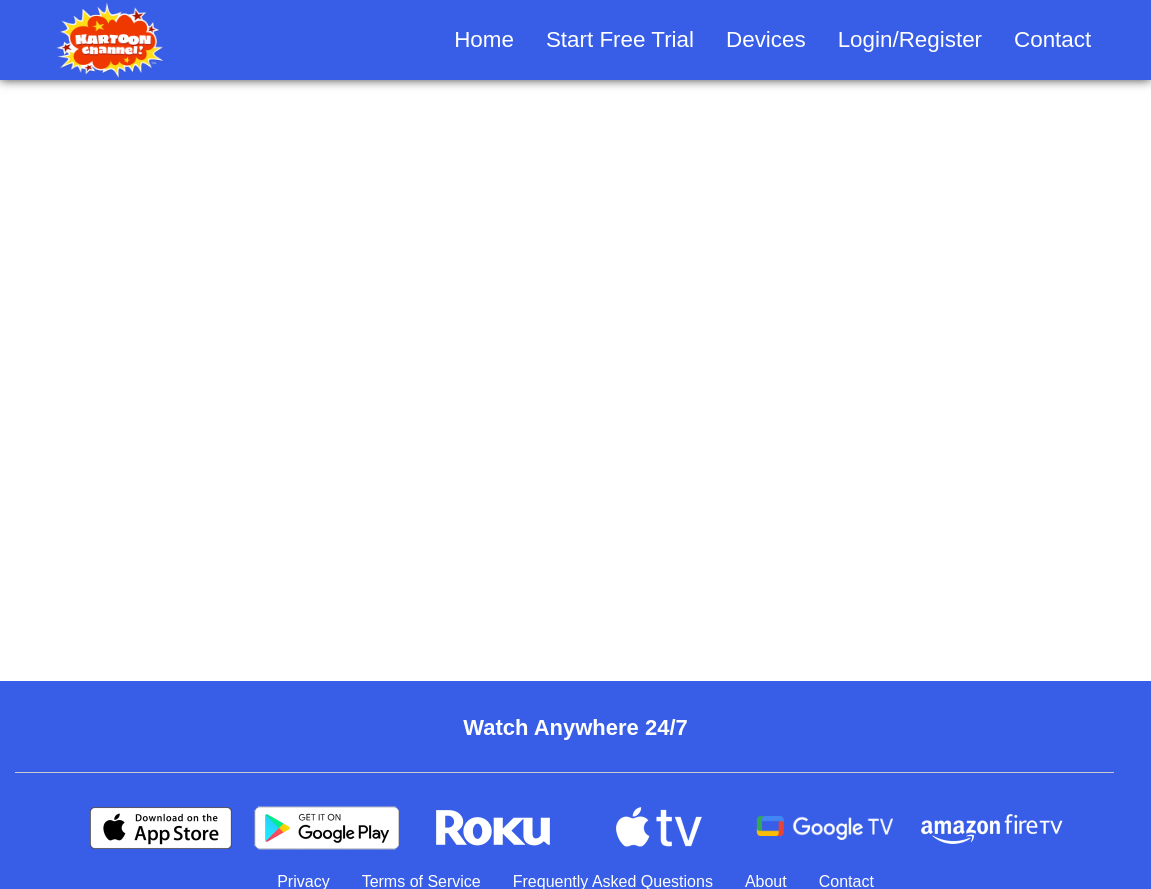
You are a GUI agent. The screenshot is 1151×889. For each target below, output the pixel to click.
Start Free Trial (620, 39)
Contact (1052, 39)
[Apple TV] (659, 828)
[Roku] (493, 828)
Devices (766, 39)
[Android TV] (825, 828)
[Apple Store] (161, 828)
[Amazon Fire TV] (991, 828)
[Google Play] (327, 828)
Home (484, 39)
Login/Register (910, 39)
